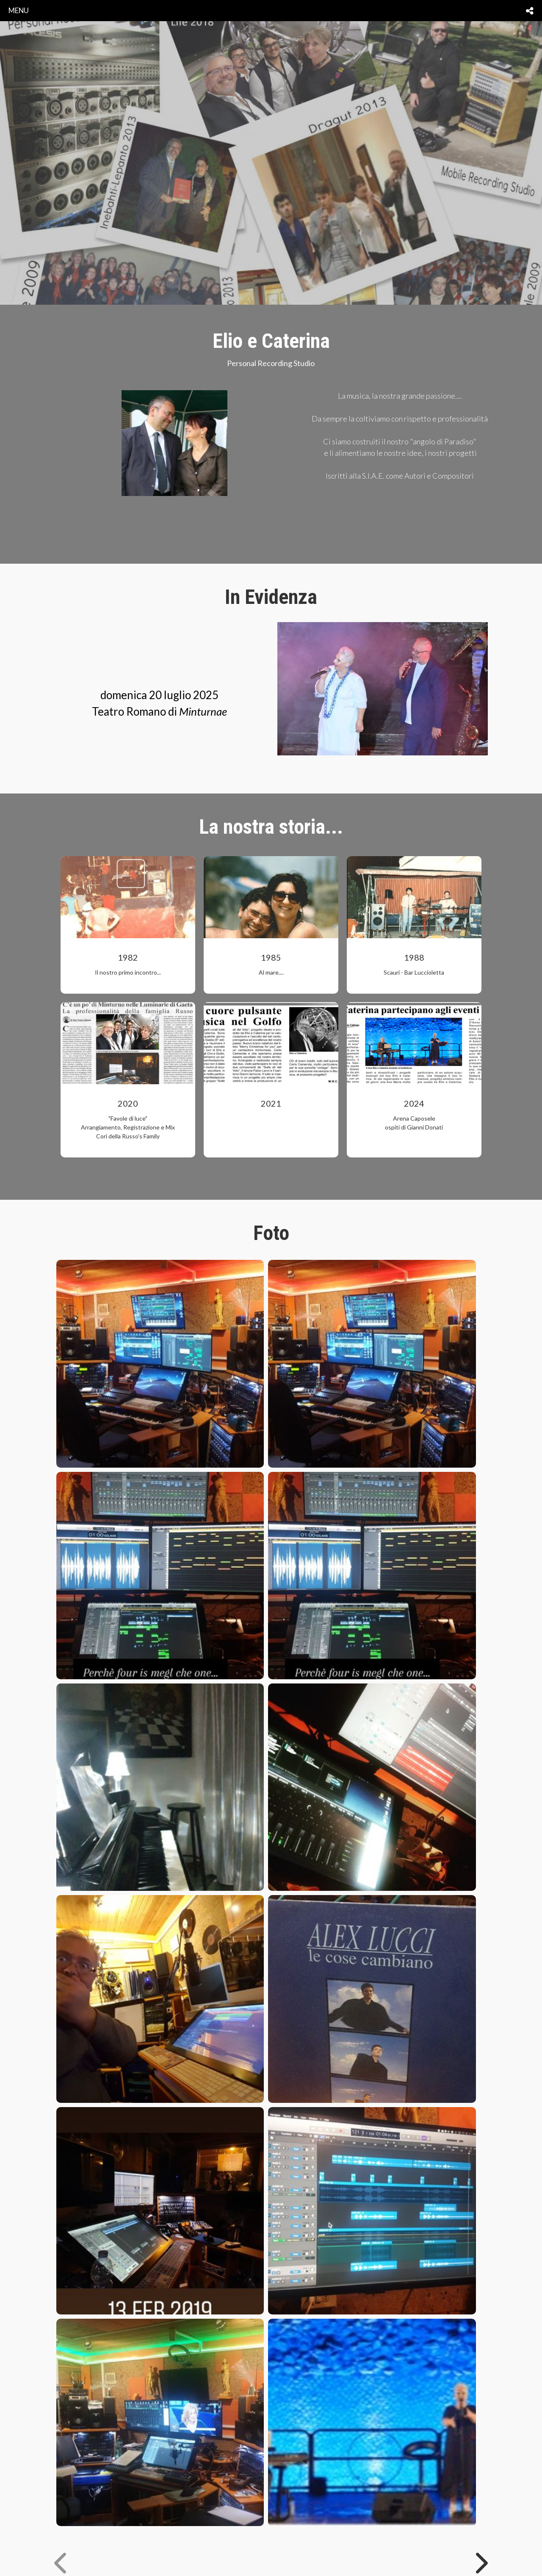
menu (18, 10)
